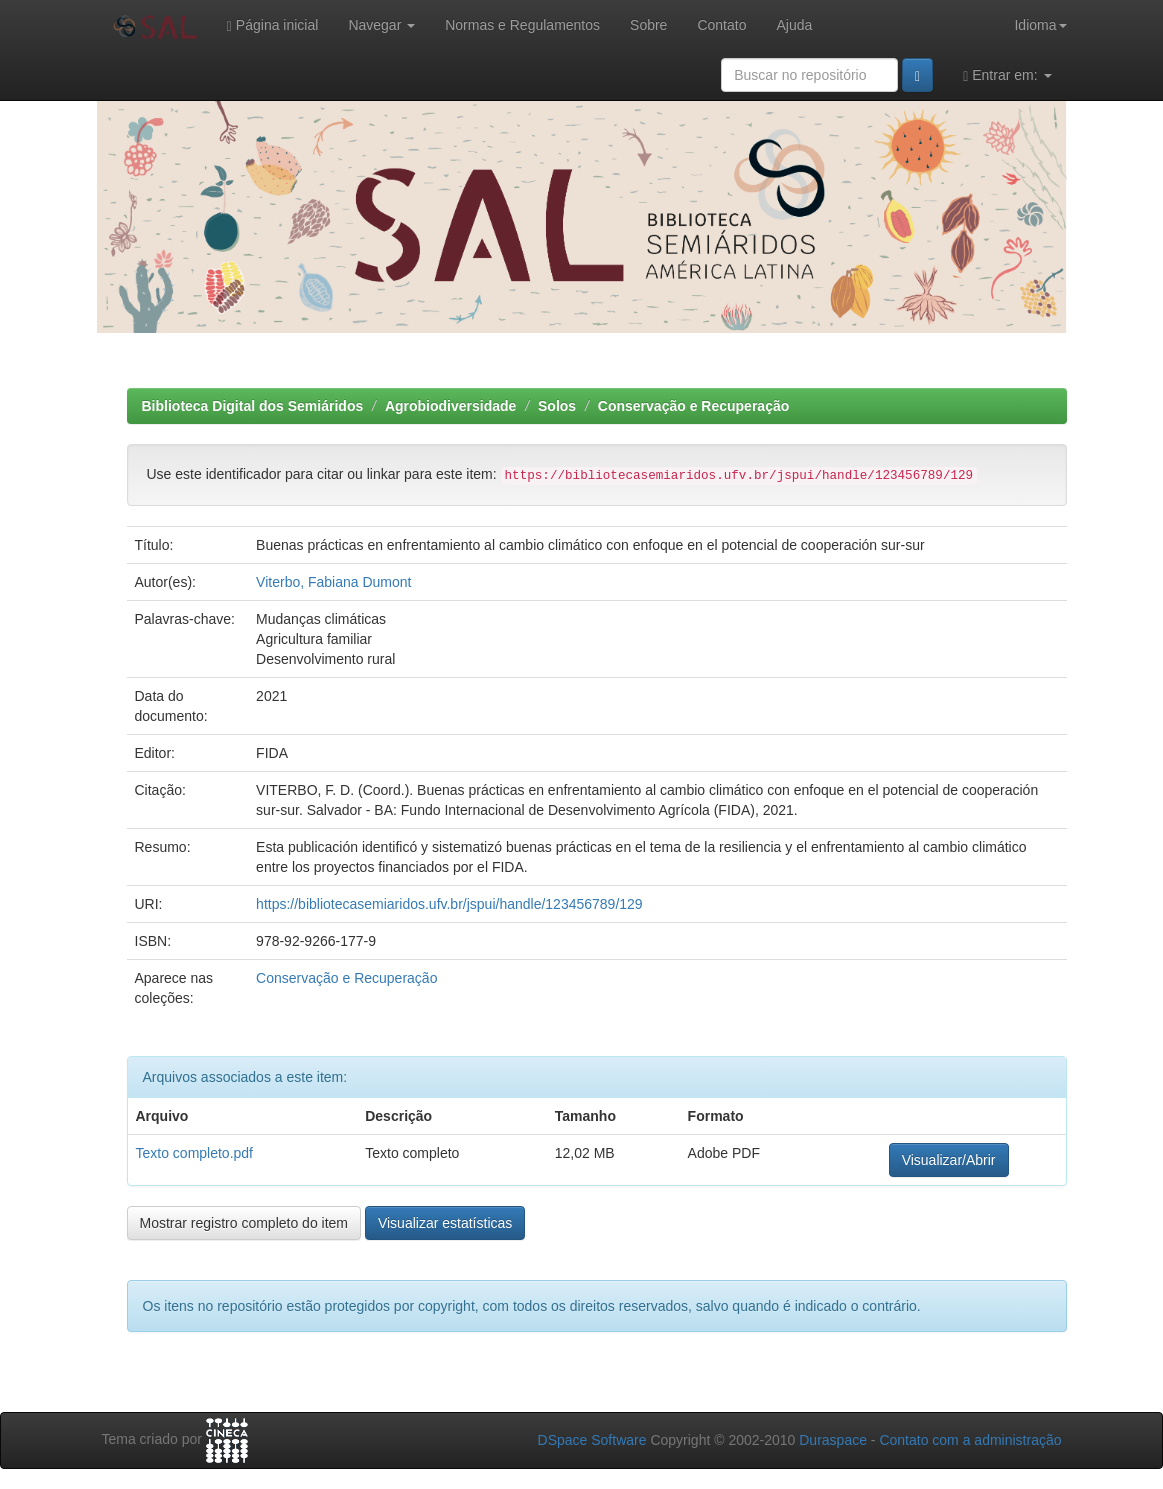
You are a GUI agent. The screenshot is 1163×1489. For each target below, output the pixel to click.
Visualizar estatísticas (445, 1223)
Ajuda (794, 25)
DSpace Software (592, 1440)
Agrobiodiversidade (450, 406)
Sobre (648, 25)
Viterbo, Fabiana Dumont (333, 582)
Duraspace (833, 1440)
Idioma (1040, 25)
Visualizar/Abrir (949, 1160)
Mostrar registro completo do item (244, 1223)
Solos (557, 406)
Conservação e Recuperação (693, 406)
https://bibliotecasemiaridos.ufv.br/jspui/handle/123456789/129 (449, 904)
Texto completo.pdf (195, 1153)
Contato (721, 25)
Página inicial (273, 25)
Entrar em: (1007, 75)
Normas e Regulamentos (522, 25)
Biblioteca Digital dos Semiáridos (253, 406)
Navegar (381, 25)
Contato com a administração (970, 1440)
